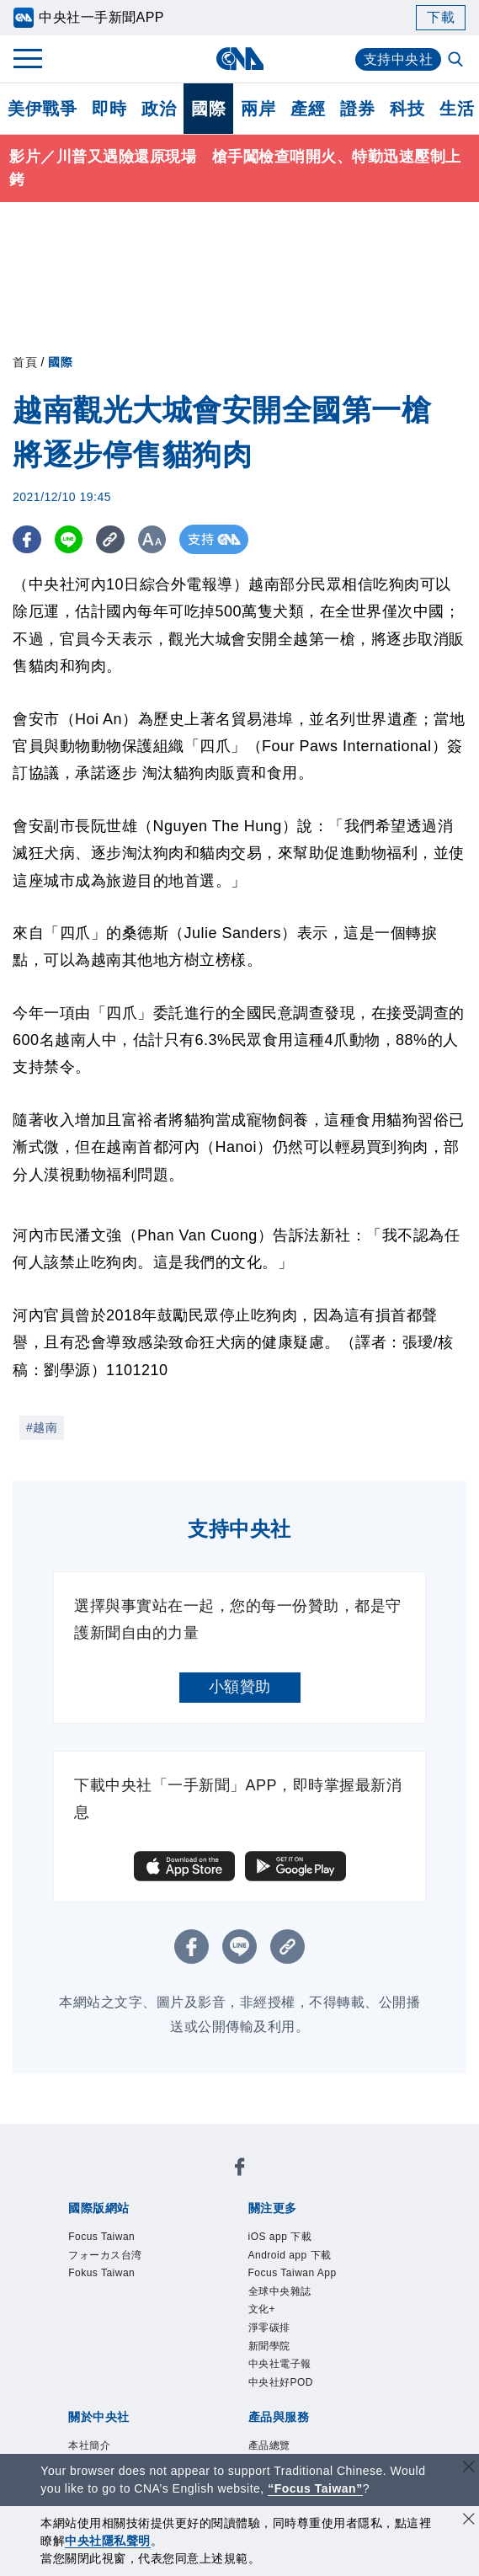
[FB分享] (27, 539)
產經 (307, 108)
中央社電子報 (279, 2364)
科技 (407, 108)
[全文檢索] (457, 60)
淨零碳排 (269, 2327)
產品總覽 (269, 2445)
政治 (158, 108)
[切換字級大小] (156, 539)
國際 (208, 108)
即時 (109, 108)
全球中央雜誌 (279, 2291)
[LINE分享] (70, 539)
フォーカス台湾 (105, 2255)
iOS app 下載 (280, 2237)
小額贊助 (240, 1686)
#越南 (41, 1427)
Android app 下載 (290, 2255)
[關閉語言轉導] (469, 2468)
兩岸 (258, 108)
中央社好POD (281, 2382)
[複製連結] (113, 539)
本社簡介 (89, 2445)
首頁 (25, 362)
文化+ (262, 2309)
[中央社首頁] (239, 58)
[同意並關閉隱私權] (469, 2521)
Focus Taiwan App (292, 2273)
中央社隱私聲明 (108, 2540)
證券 (357, 108)
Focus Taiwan (101, 2237)
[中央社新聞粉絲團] (240, 2169)
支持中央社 (399, 59)
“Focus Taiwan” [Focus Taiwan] (315, 2488)
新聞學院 (269, 2346)
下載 (441, 17)
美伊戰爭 (42, 108)
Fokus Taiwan (101, 2273)
